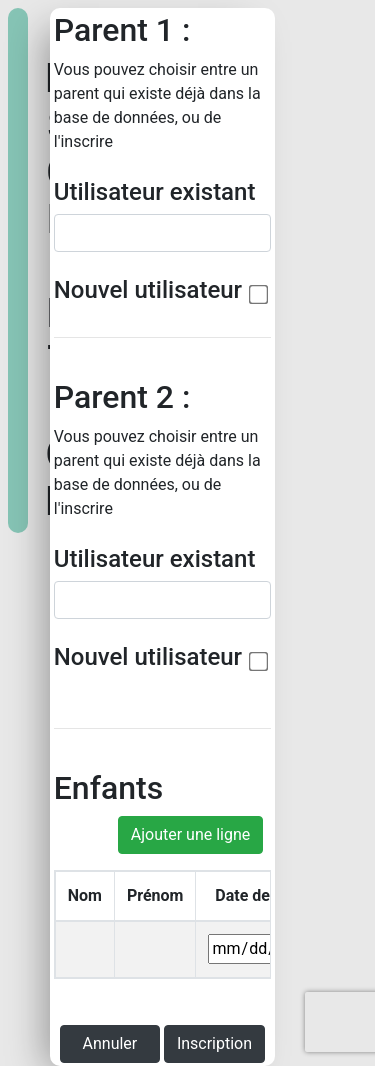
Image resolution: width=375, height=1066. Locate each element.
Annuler (110, 1043)
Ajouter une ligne (191, 834)
